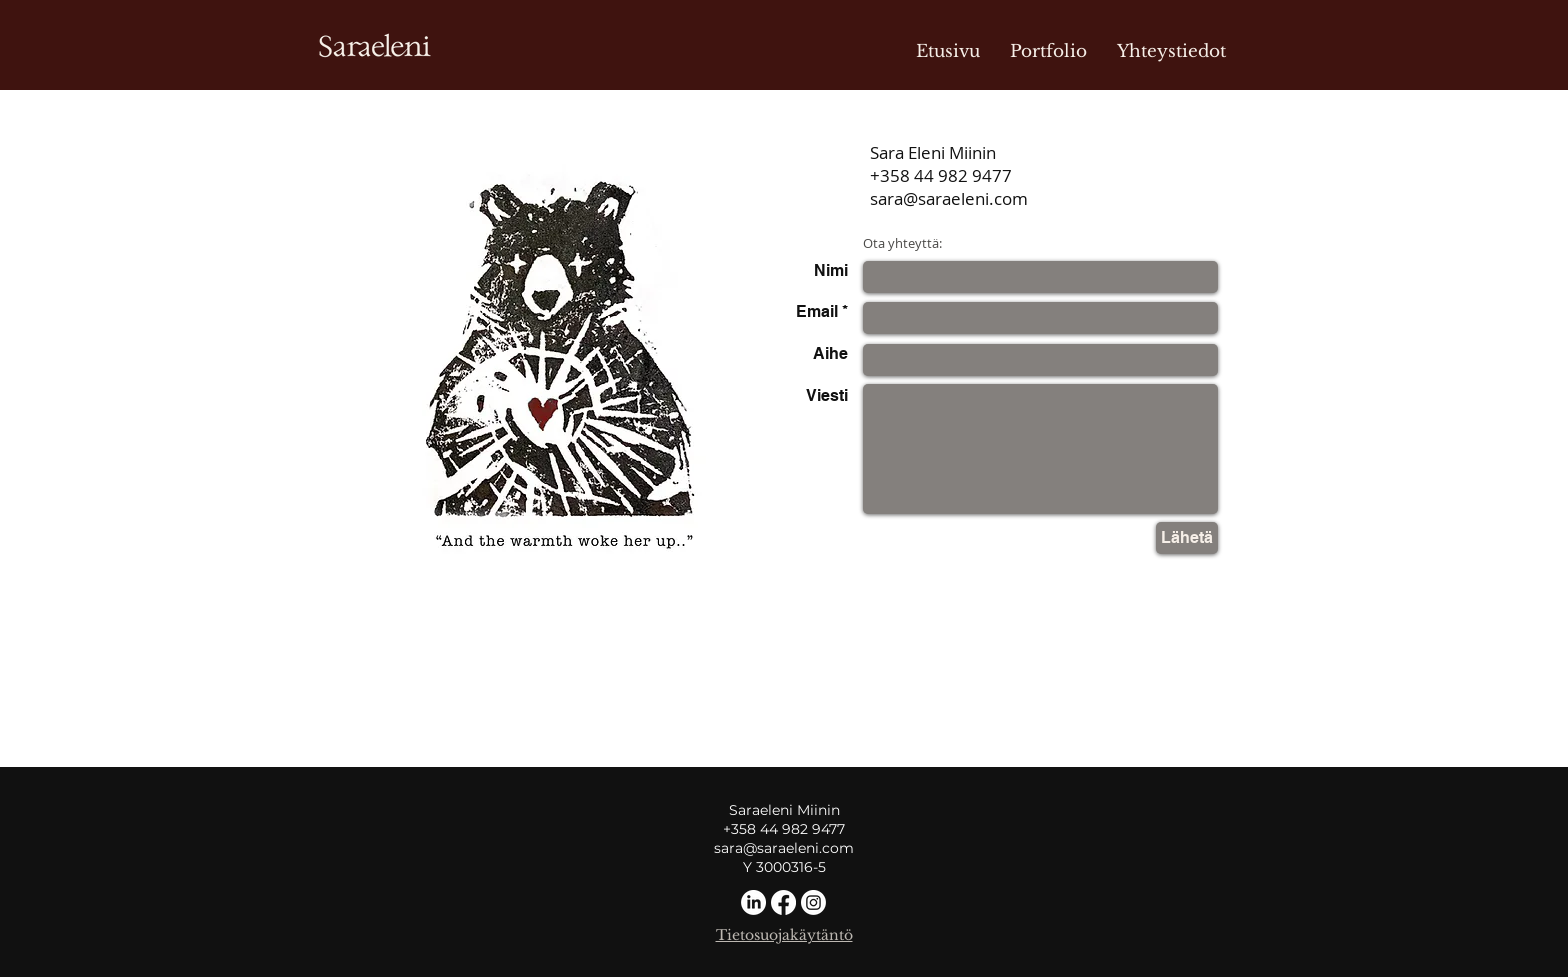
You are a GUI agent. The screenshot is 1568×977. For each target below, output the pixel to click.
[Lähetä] (1187, 538)
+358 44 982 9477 (941, 175)
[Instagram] (813, 902)
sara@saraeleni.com (949, 198)
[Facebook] (783, 902)
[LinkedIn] (753, 902)
